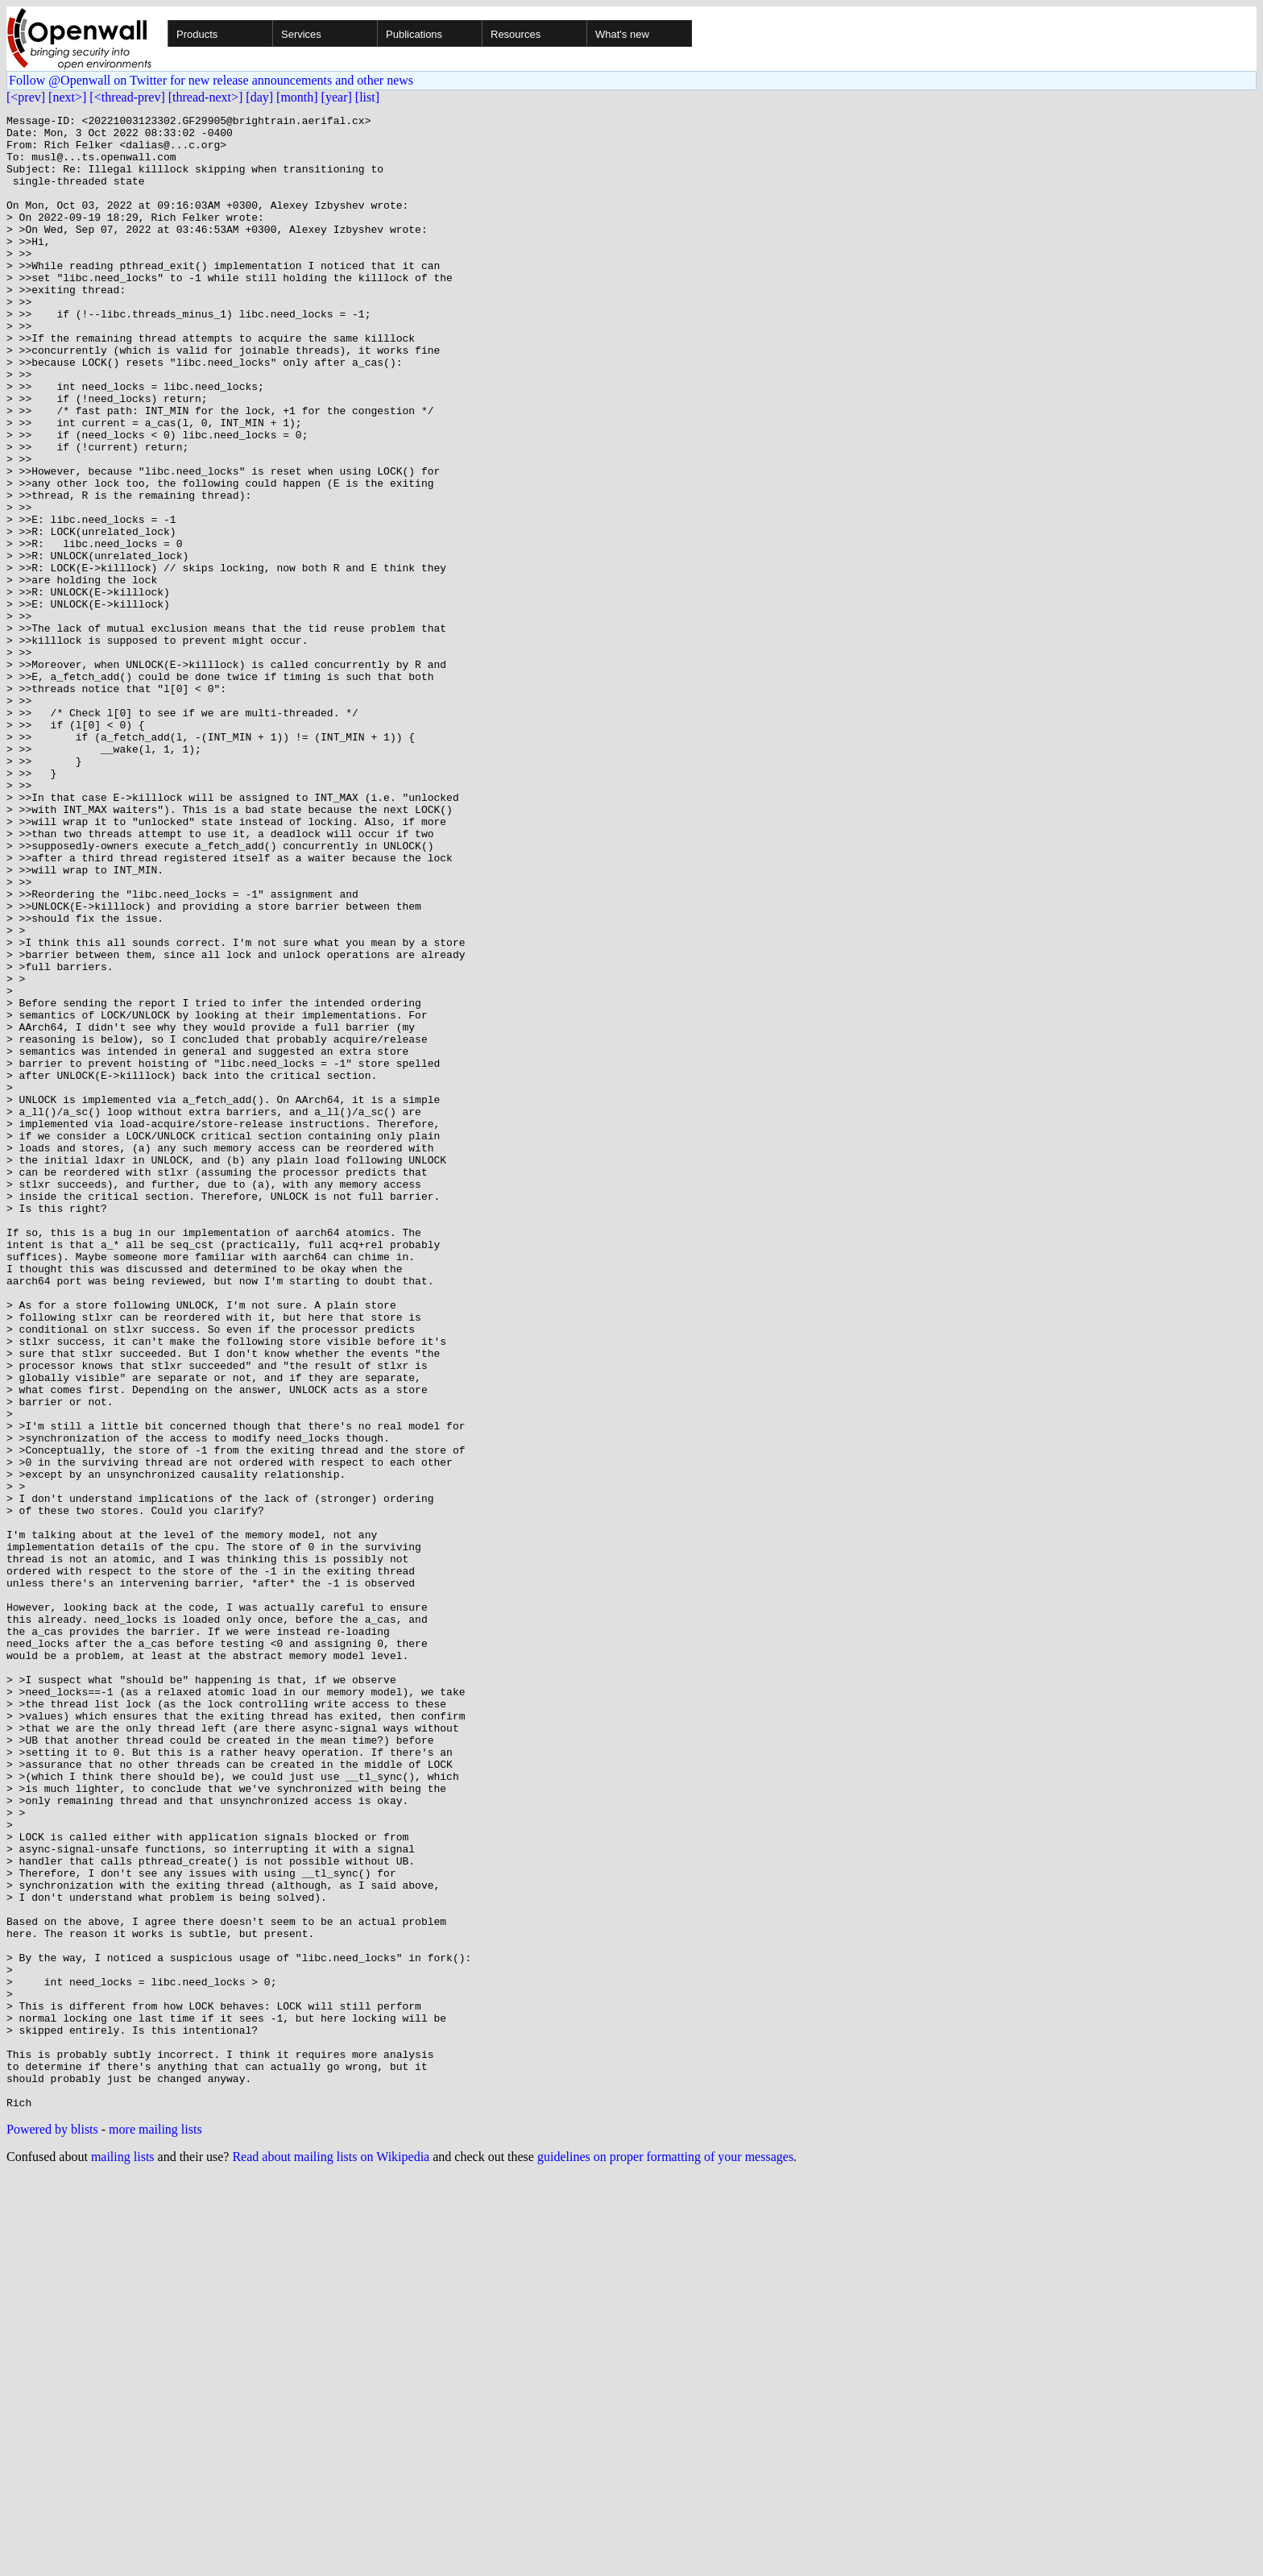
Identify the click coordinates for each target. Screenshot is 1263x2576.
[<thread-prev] (126, 97)
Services (301, 34)
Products (196, 34)
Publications (414, 34)
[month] (297, 97)
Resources (515, 34)
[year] (336, 97)
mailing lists (123, 2555)
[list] (367, 97)
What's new (622, 34)
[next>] (67, 97)
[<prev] (25, 97)
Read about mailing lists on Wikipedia (330, 2555)
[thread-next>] (205, 97)
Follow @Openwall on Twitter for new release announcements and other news (211, 80)
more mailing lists (155, 2528)
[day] (259, 97)
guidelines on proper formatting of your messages (665, 2555)
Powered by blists (52, 2528)
